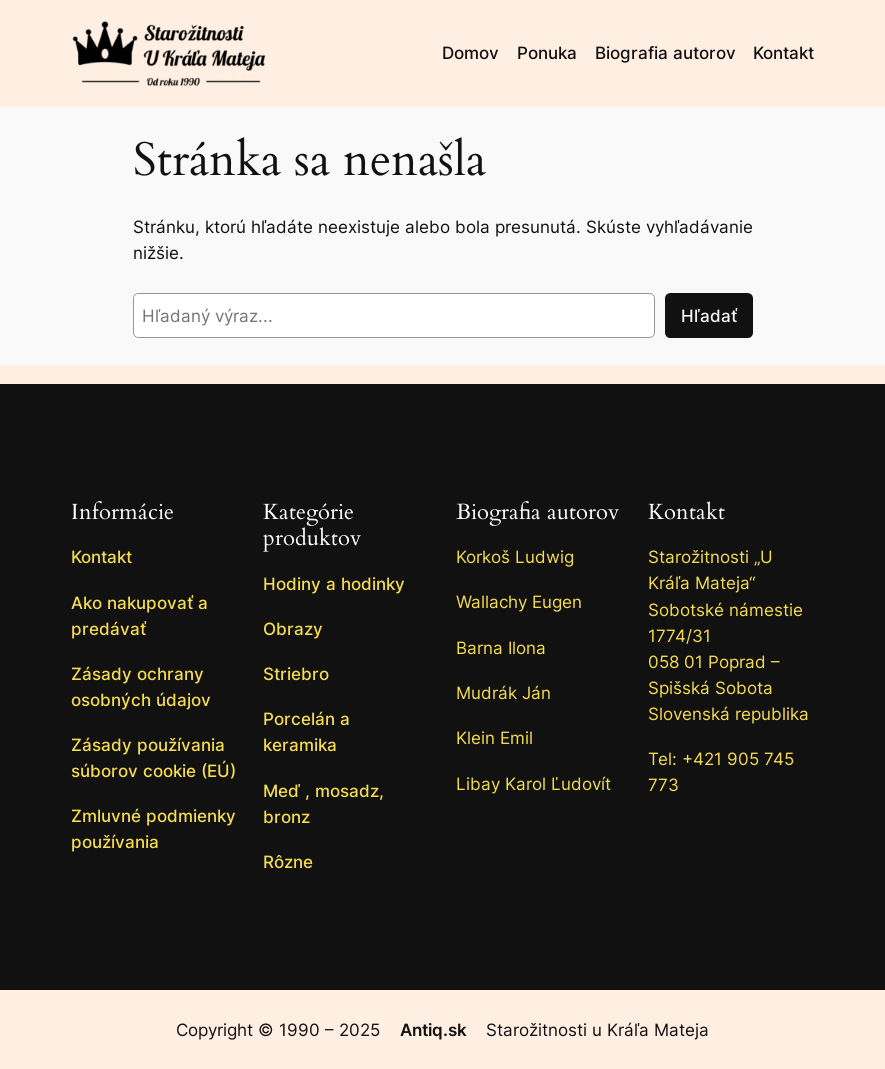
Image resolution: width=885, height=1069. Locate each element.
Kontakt (686, 512)
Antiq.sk (433, 1030)
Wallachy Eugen (519, 602)
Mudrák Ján (503, 693)
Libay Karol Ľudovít (533, 784)
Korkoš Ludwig (515, 557)
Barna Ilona (501, 648)
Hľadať (709, 316)
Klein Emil (494, 738)
